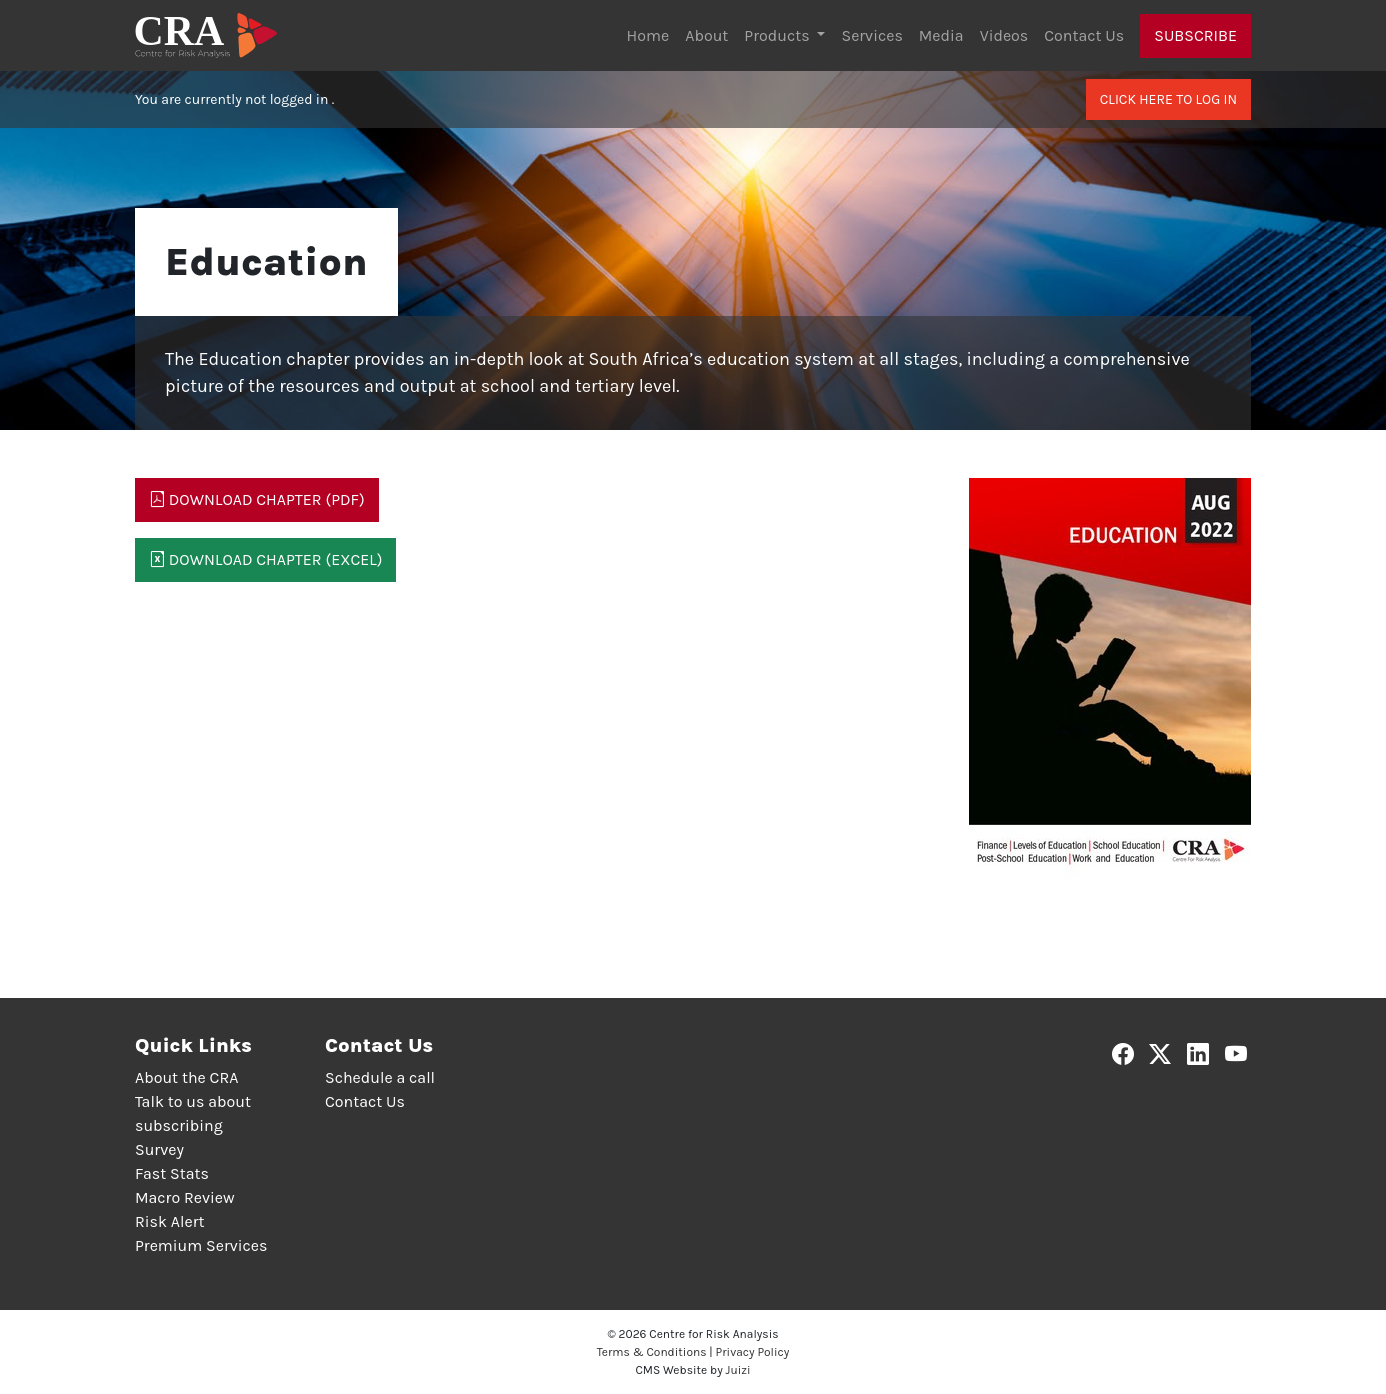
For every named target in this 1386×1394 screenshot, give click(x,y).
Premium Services (201, 1245)
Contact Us (1084, 35)
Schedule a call (380, 1077)
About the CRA (186, 1077)
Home (648, 35)
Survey (159, 1149)
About (706, 35)
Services (871, 35)
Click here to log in (1168, 99)
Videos (1004, 35)
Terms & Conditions (652, 1352)
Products (778, 35)
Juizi (738, 1370)
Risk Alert (169, 1221)
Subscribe (1195, 35)
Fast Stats (172, 1173)
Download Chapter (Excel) (265, 559)
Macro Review (185, 1197)
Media (941, 35)
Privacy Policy (753, 1352)
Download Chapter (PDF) (257, 499)
